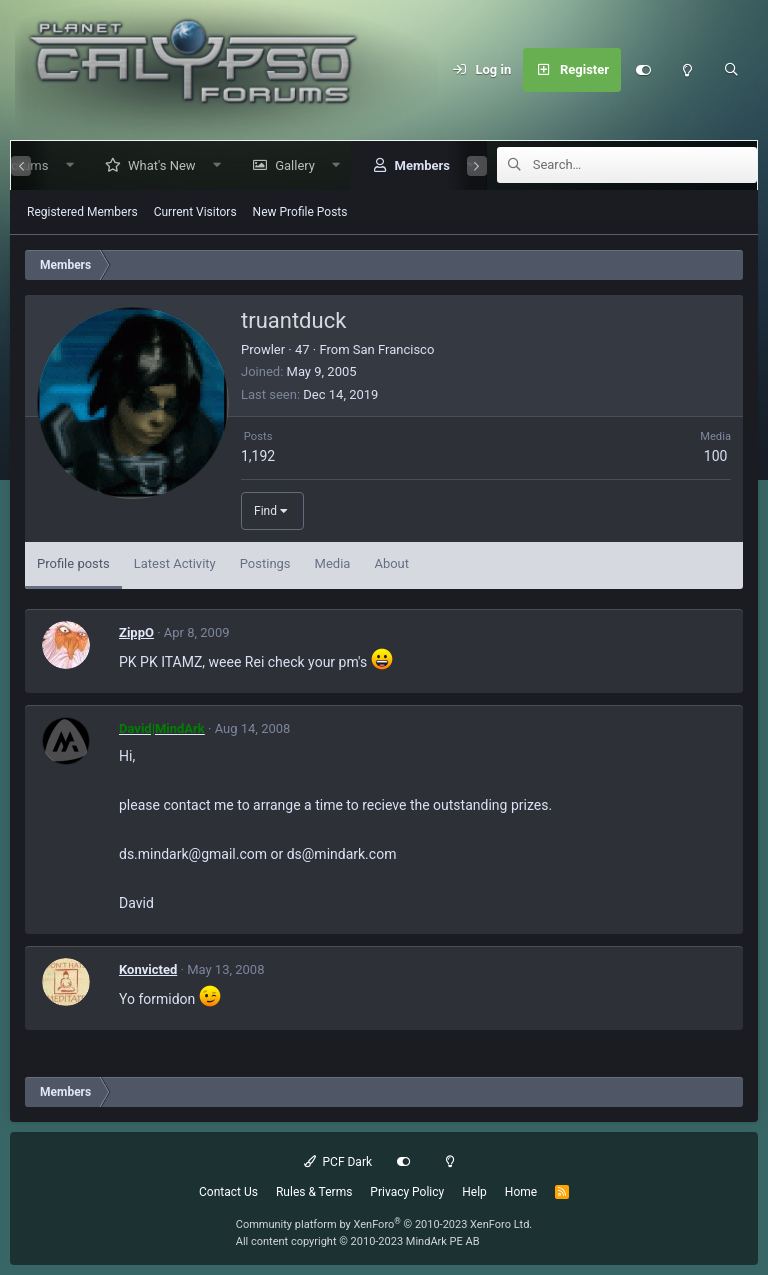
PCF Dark (338, 1162)
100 (716, 456)
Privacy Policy (407, 1192)
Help (474, 1192)
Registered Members (82, 212)
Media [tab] (333, 563)
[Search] (731, 70)
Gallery (287, 165)
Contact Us (228, 1192)
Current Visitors (195, 212)
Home (521, 1192)
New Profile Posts (300, 212)
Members (413, 165)
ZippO (136, 632)
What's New (154, 165)
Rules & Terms (314, 1192)
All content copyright (358, 1241)
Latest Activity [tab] (175, 563)
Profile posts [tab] (73, 563)
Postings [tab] (265, 563)
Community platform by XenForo (384, 1224)
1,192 (258, 456)
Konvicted (148, 969)
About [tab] (391, 563)
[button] (61, 165)
